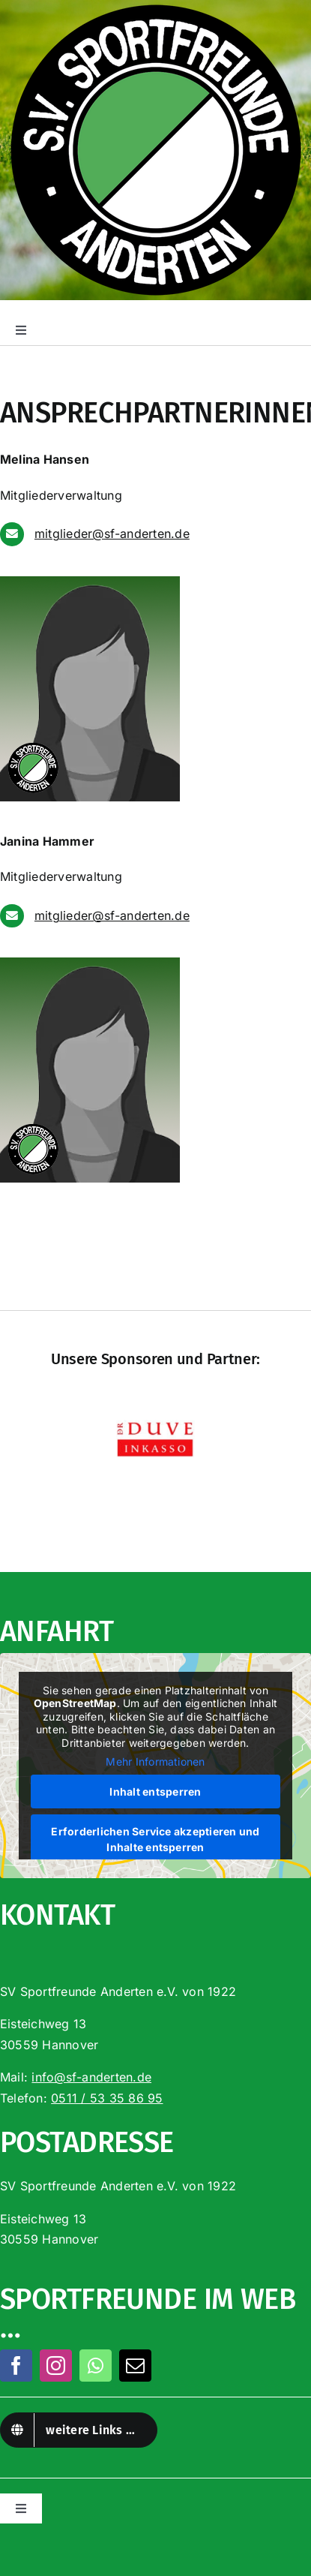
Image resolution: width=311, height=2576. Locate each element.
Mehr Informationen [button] (155, 1762)
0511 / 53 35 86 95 (107, 2098)
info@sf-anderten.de (91, 2077)
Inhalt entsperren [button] (155, 1791)
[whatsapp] (95, 2365)
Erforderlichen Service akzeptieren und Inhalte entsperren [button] (155, 1839)
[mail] (135, 2365)
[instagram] (56, 2365)
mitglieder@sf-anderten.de (112, 533)
